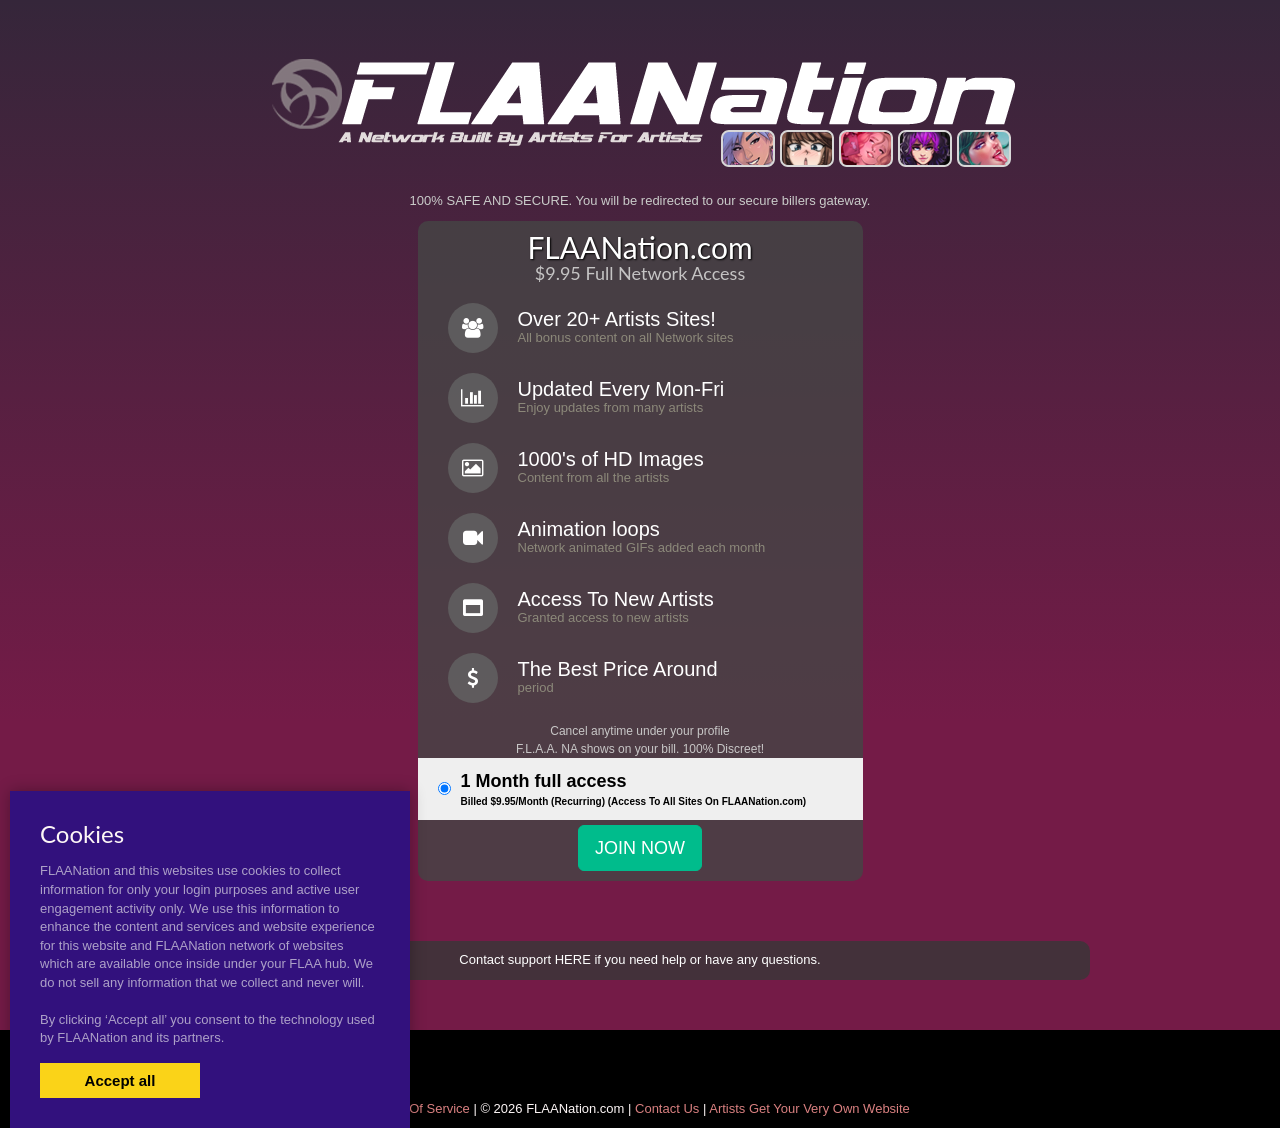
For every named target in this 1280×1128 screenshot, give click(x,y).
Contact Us (667, 1108)
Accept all (120, 1080)
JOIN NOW (640, 848)
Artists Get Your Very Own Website (809, 1108)
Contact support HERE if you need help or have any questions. (639, 959)
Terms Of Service (420, 1108)
